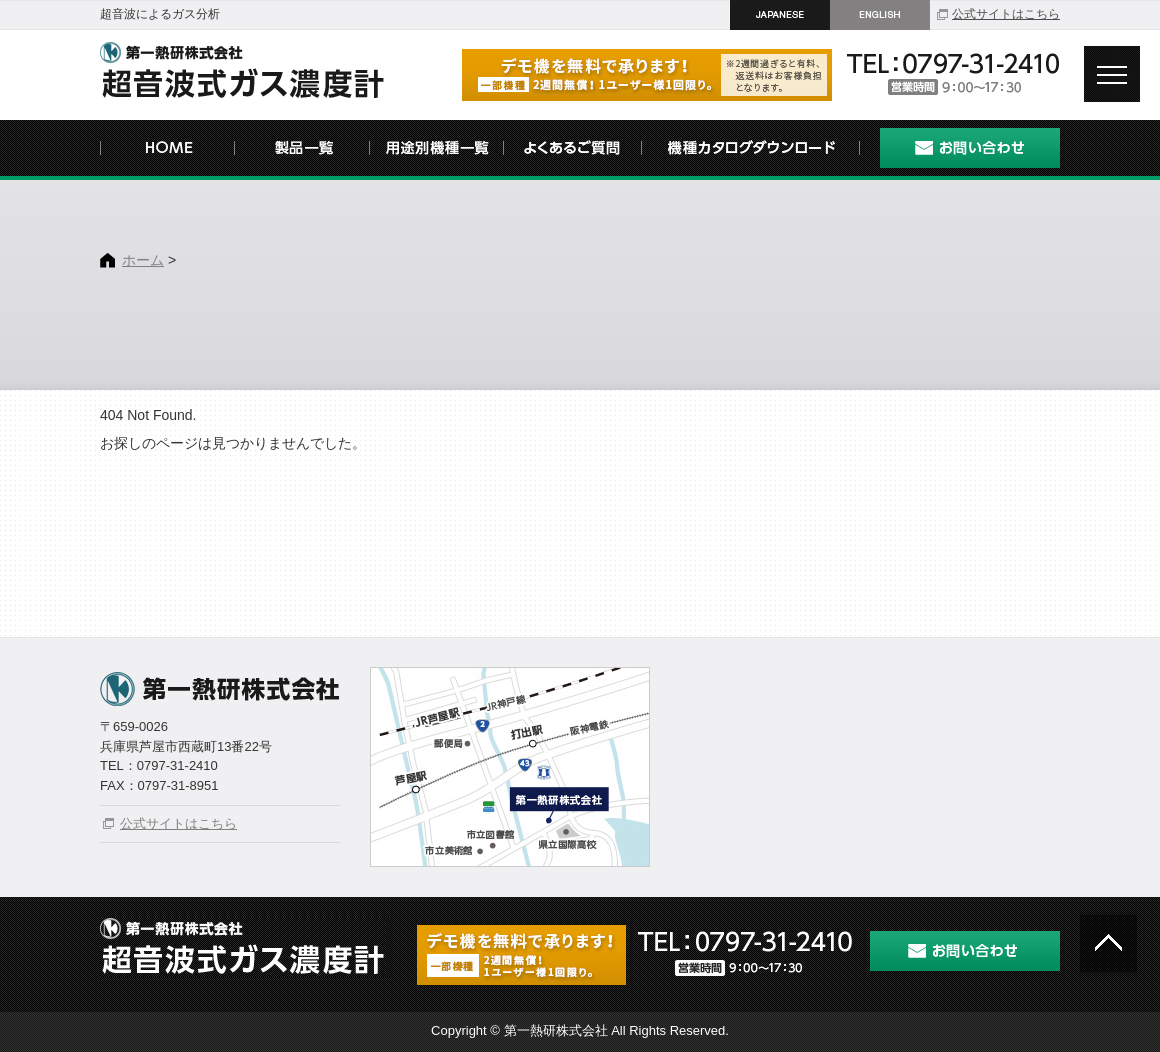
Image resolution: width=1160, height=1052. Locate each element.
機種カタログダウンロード (750, 150)
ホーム (143, 260)
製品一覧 (302, 150)
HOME (167, 150)
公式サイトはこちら (1006, 14)
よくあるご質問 (572, 150)
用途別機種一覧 (437, 150)
